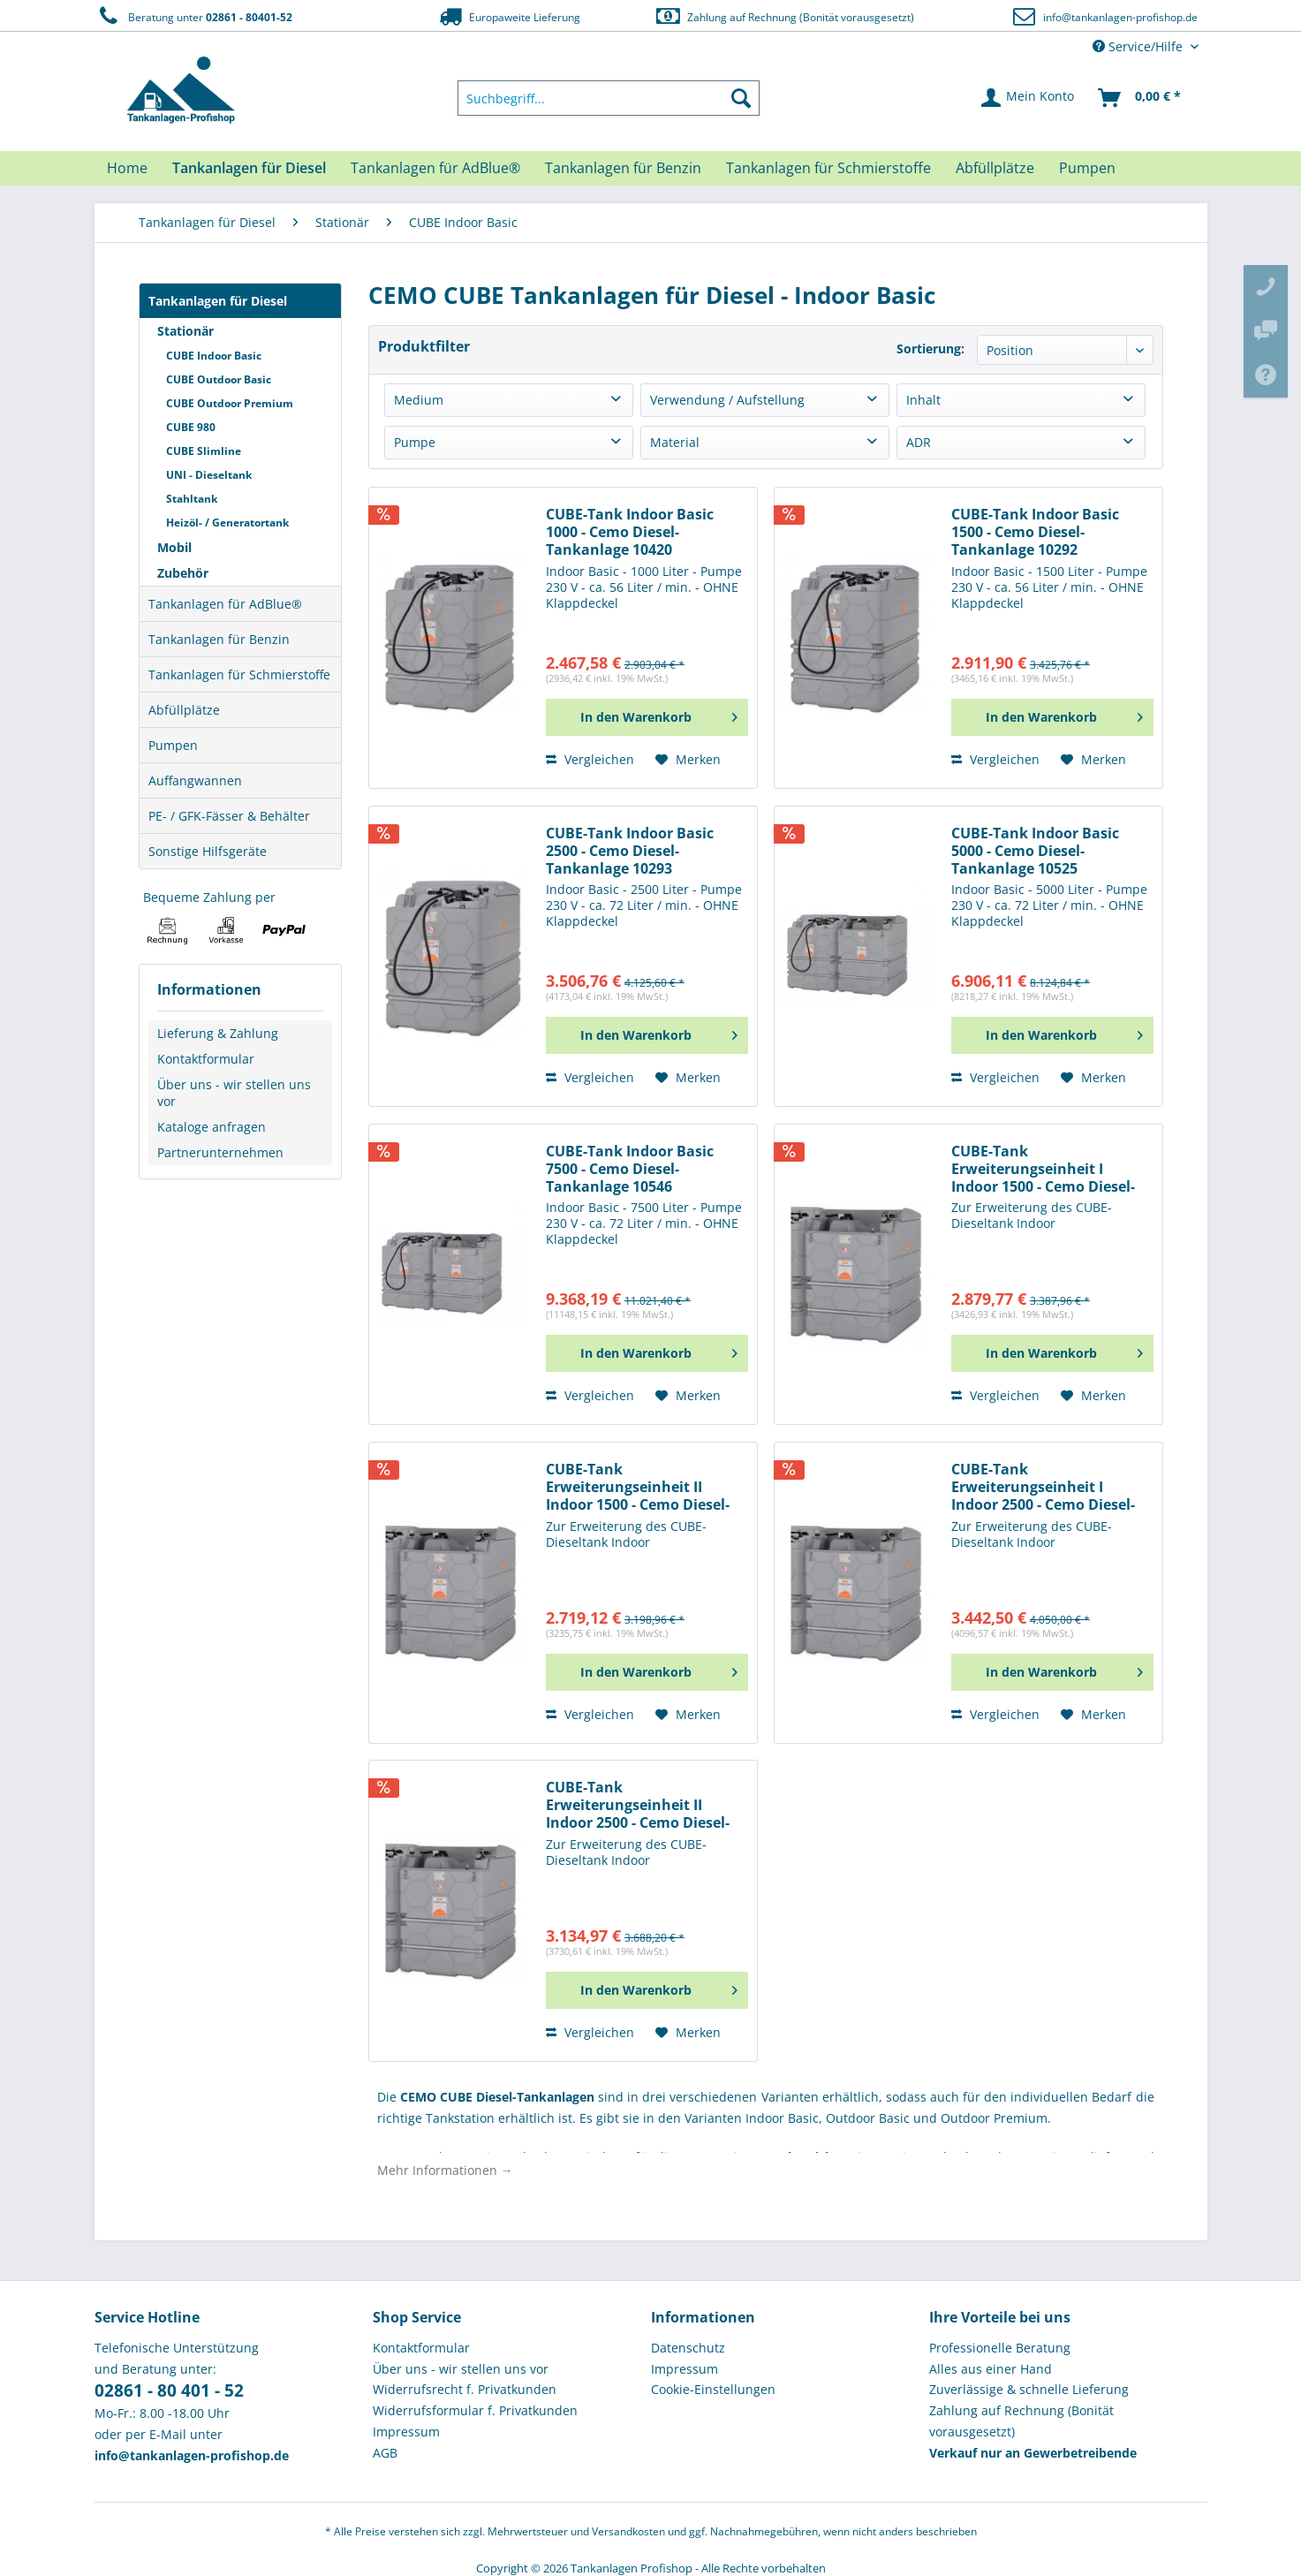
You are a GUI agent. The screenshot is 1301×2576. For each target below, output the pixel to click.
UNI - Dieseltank (209, 474)
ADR (918, 442)
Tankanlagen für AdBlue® (225, 603)
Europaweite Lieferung (507, 16)
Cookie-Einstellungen (713, 2389)
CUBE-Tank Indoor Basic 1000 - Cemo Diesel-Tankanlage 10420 (630, 532)
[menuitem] (609, 98)
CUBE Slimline (203, 450)
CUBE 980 (191, 427)
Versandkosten (628, 2531)
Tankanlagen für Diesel (217, 300)
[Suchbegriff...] (609, 98)
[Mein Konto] (1028, 98)
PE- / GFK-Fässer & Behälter (229, 815)
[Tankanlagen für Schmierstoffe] (828, 168)
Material (675, 442)
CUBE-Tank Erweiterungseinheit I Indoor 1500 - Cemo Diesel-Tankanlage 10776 (1043, 1169)
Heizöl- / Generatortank (227, 522)
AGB (385, 2452)
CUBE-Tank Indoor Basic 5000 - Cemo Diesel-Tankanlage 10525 (1035, 851)
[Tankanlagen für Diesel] (249, 168)
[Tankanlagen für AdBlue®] (435, 168)
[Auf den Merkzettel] (688, 759)
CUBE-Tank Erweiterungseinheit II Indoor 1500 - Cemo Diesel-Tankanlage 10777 (638, 1487)
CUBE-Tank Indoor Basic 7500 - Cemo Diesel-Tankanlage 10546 (630, 1169)
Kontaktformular (205, 1058)
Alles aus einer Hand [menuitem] (990, 2368)
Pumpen (173, 745)
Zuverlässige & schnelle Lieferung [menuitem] (1029, 2389)
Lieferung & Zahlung (217, 1033)
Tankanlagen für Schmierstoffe (239, 674)
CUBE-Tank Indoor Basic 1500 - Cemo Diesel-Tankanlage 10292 (1035, 532)
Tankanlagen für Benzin (219, 639)
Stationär (185, 330)
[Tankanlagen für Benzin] (623, 168)
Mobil (174, 547)
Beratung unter (193, 16)
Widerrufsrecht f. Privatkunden (464, 2389)
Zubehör (182, 572)
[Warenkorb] (1140, 98)
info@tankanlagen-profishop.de (1120, 17)
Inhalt (923, 399)
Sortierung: (930, 348)
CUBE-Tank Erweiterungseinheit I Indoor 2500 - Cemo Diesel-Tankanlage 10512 (1043, 1487)
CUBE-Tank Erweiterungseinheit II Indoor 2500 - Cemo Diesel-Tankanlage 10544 (638, 1805)
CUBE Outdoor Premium (229, 403)
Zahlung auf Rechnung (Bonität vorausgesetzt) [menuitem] (1021, 2421)
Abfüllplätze (184, 709)
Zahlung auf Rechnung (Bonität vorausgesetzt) (784, 16)
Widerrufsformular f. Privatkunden (475, 2410)
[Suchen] (741, 98)
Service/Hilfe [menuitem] (1139, 46)
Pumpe (414, 442)
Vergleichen (590, 759)
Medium (418, 399)
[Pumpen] (1087, 168)
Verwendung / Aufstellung (727, 399)
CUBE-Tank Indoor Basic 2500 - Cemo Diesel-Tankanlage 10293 (630, 851)
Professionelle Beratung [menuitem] (999, 2347)
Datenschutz (688, 2347)
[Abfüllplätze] (995, 168)
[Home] (127, 168)
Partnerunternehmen (220, 1152)
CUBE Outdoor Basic (218, 379)
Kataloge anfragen (211, 1126)
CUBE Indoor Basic (213, 355)
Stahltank (191, 498)
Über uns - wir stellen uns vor (234, 1093)
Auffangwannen (195, 780)
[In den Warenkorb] (647, 717)
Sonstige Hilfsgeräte (207, 851)
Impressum (406, 2431)
